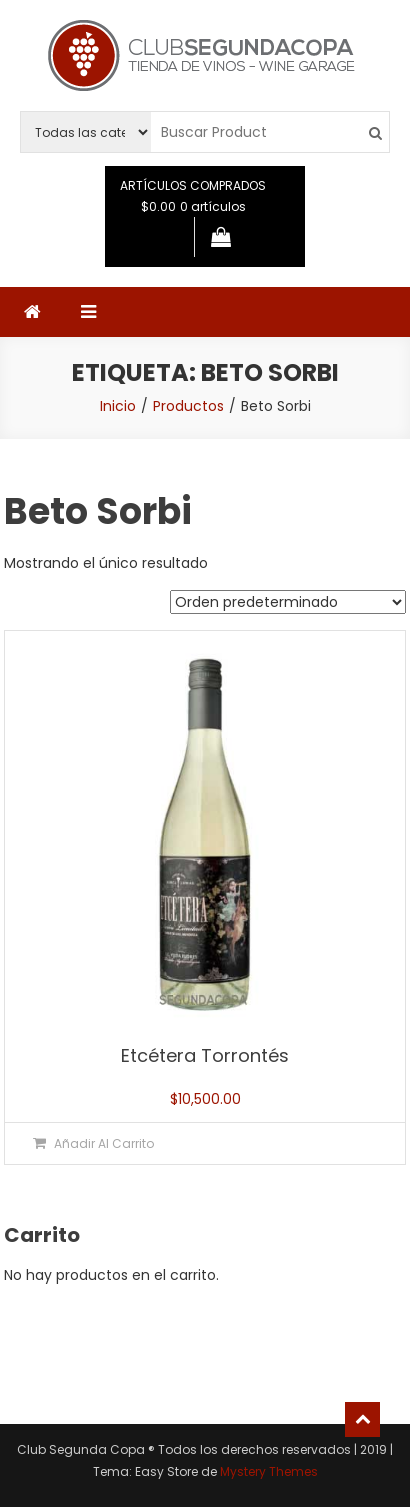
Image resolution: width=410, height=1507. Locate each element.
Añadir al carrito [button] (104, 1143)
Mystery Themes (269, 1471)
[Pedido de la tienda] (288, 602)
